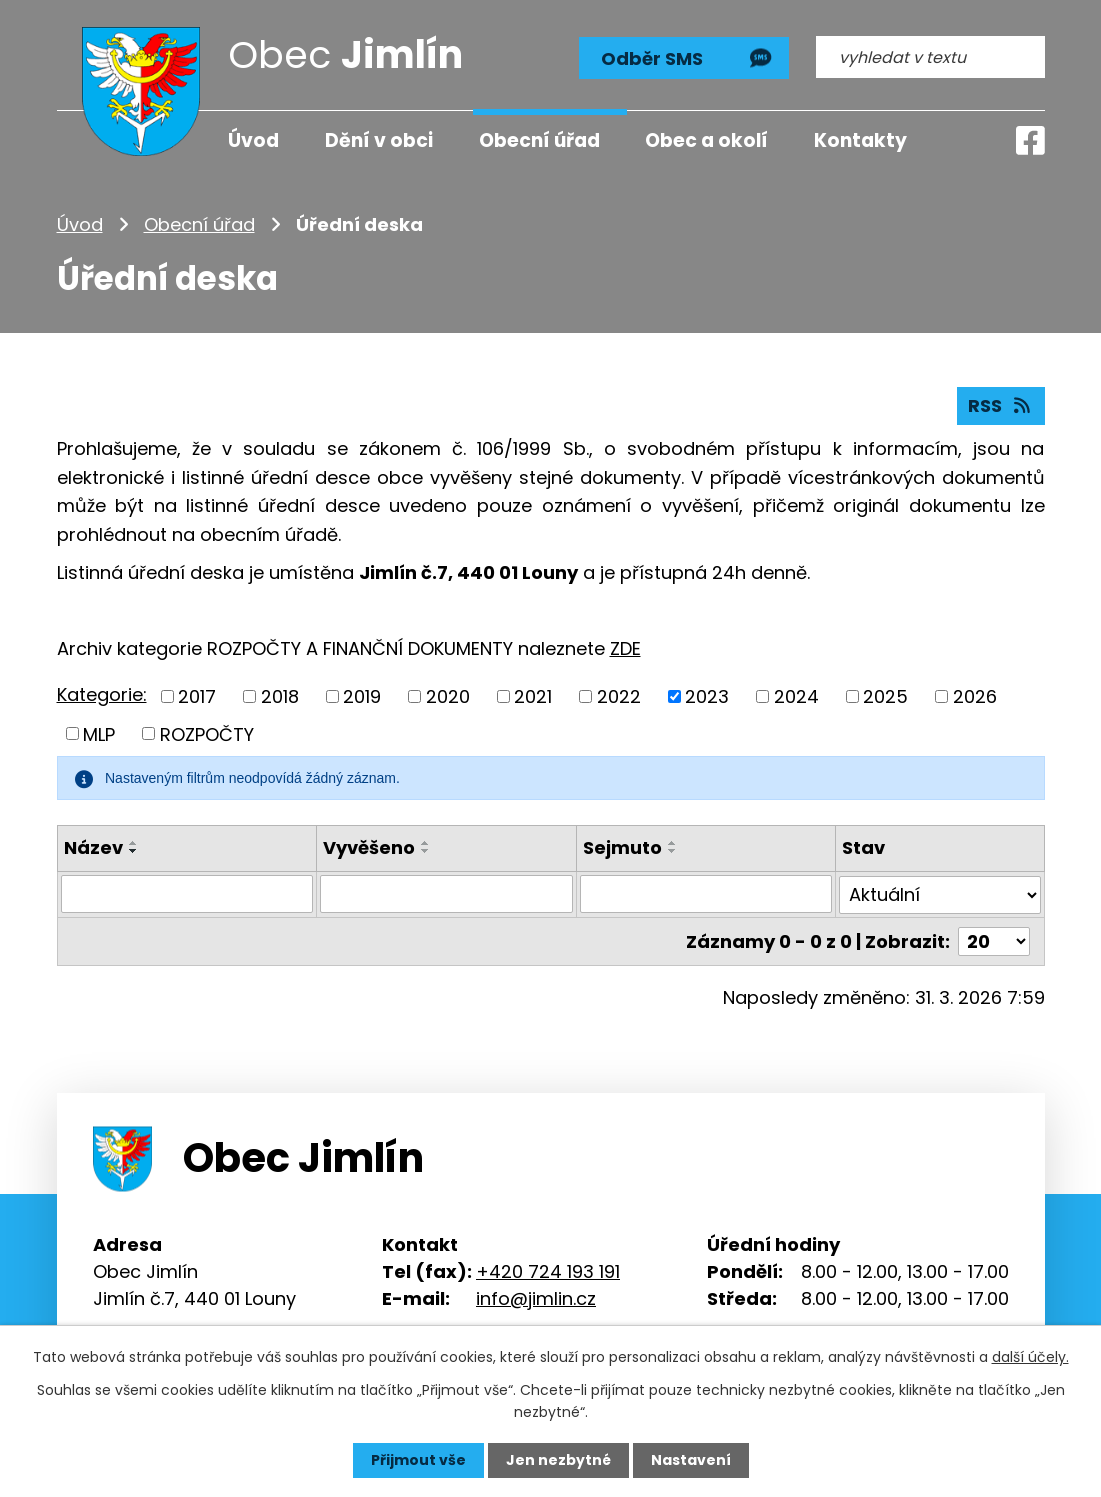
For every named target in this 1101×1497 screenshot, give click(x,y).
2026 (975, 696)
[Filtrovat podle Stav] (939, 894)
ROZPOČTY (207, 733)
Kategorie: (102, 694)
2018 (280, 696)
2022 (619, 696)
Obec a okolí (706, 140)
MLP (99, 733)
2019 (362, 696)
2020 (448, 696)
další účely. (1030, 1357)
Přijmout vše (418, 1460)
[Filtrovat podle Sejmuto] (706, 894)
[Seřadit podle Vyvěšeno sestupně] (426, 851)
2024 (796, 696)
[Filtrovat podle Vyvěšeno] (446, 894)
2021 (533, 696)
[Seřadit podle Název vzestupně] (134, 843)
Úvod (80, 224)
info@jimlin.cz (536, 1297)
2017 (197, 696)
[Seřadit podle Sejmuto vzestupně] (673, 843)
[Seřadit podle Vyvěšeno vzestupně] (426, 843)
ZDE (625, 648)
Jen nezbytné (558, 1460)
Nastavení (691, 1460)
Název (93, 847)
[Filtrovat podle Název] (187, 894)
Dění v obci (379, 140)
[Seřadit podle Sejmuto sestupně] (673, 851)
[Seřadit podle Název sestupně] (134, 851)
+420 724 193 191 (548, 1270)
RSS (1001, 405)
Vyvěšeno (369, 847)
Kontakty (860, 140)
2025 (885, 696)
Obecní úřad (199, 224)
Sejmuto (622, 847)
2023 (707, 696)
